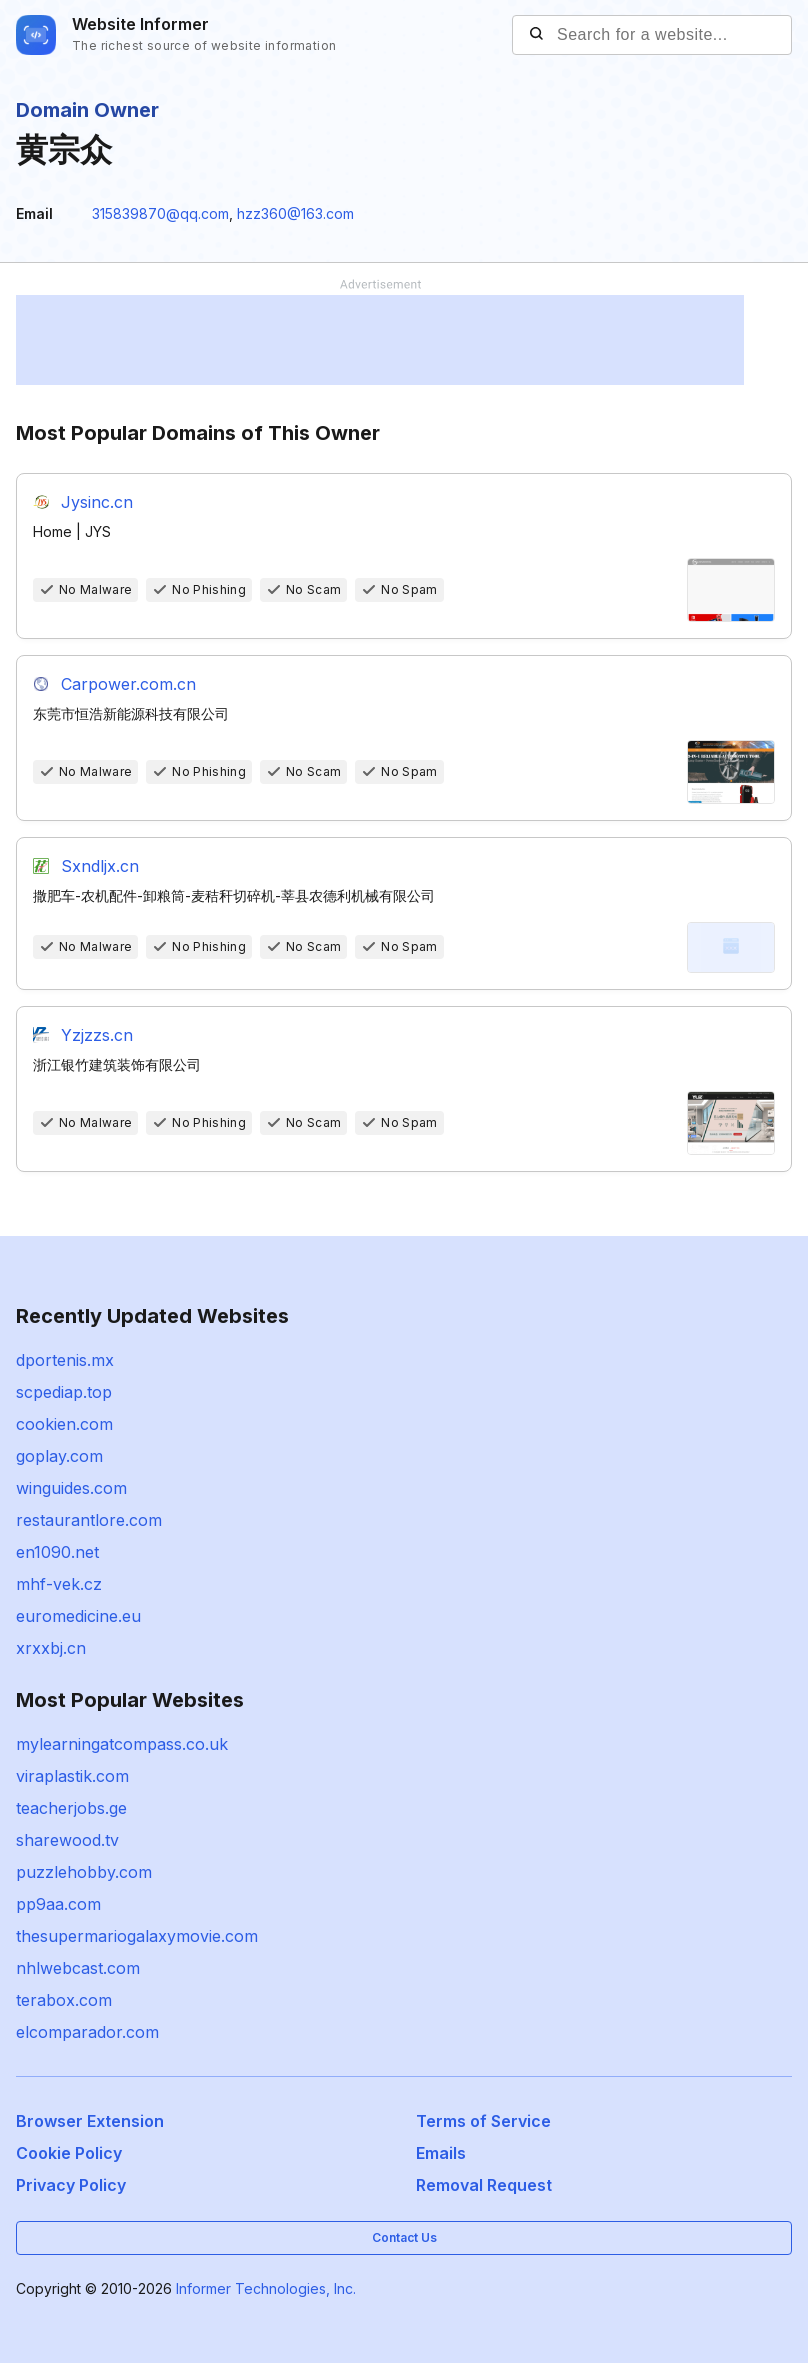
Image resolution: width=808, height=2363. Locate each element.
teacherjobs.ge (71, 1808)
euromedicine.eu (78, 1616)
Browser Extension (90, 2121)
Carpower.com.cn (128, 684)
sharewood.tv (67, 1840)
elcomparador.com (87, 2032)
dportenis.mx (65, 1360)
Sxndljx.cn (100, 866)
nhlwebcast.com (78, 1968)
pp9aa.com (58, 1904)
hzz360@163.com (295, 213)
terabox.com (64, 2000)
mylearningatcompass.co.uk (122, 1744)
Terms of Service (483, 2121)
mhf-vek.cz (59, 1584)
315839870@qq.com (160, 213)
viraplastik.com (72, 1776)
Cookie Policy (69, 2153)
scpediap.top (64, 1392)
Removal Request (484, 2185)
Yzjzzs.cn (97, 1035)
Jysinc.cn (97, 502)
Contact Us (404, 2237)
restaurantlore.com (89, 1520)
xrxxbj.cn (51, 1648)
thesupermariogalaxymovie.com (137, 1936)
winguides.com (71, 1488)
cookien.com (64, 1424)
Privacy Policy (71, 2185)
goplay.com (59, 1456)
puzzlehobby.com (84, 1872)
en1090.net (57, 1552)
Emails (441, 2153)
